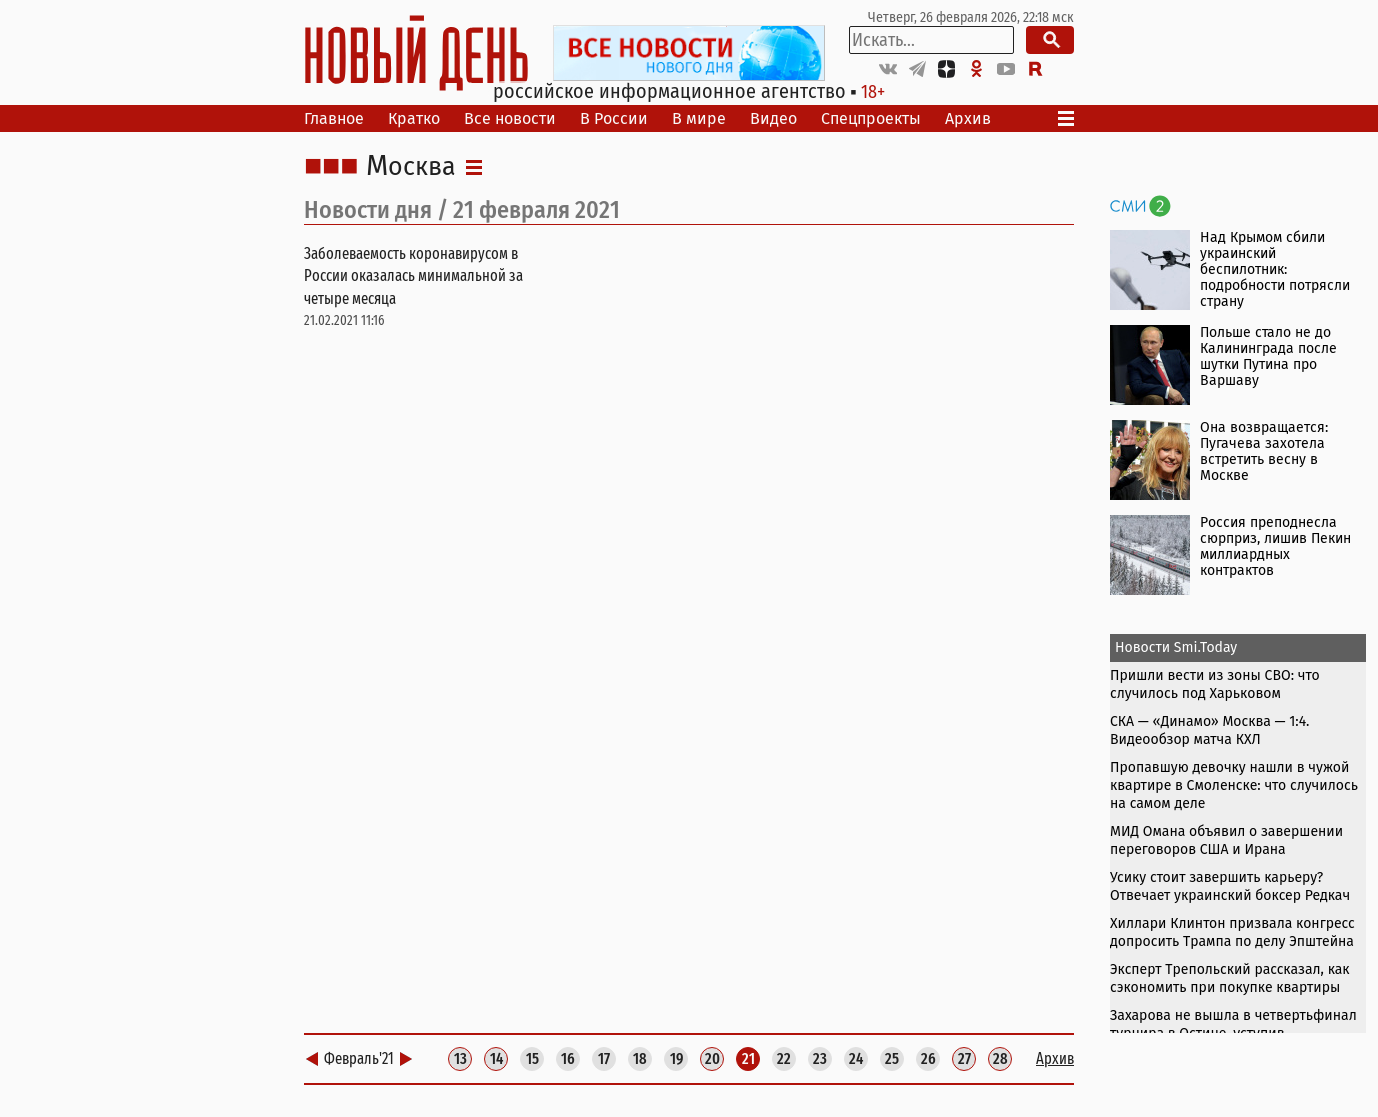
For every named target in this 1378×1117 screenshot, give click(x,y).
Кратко (414, 118)
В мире (699, 118)
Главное (334, 118)
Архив (968, 118)
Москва (411, 167)
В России (614, 118)
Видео (773, 118)
